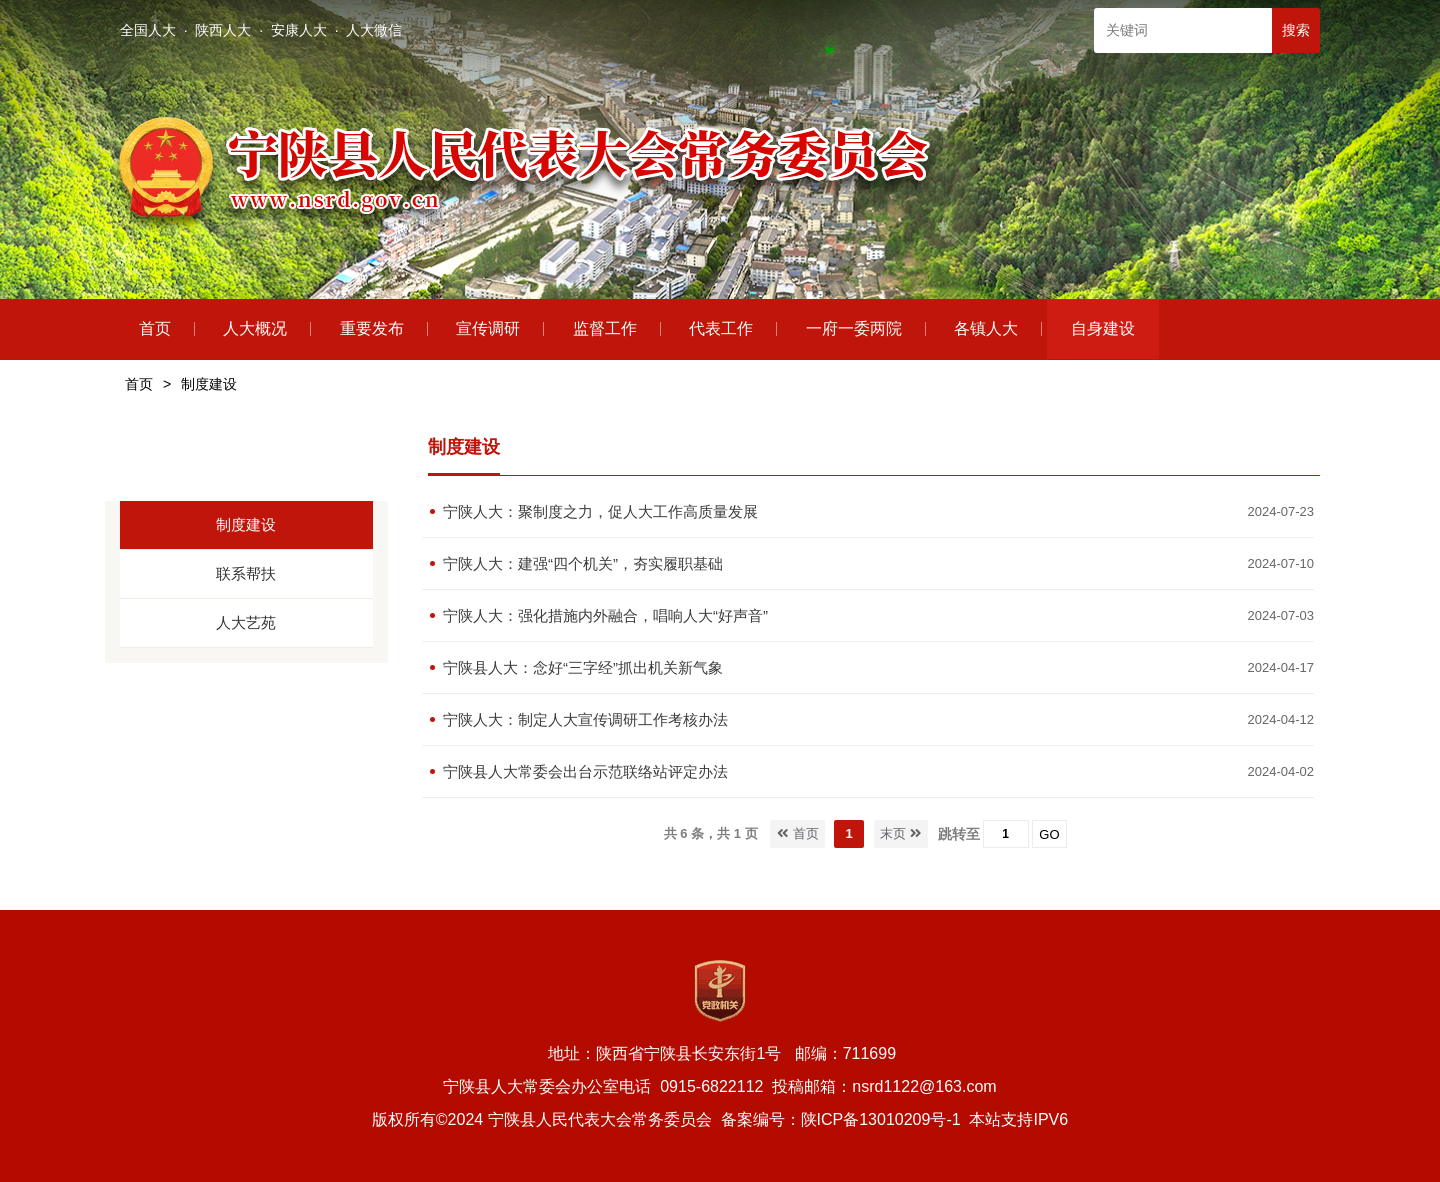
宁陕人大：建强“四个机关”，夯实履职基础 (583, 563)
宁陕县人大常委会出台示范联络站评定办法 (585, 771)
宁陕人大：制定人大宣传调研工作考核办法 (585, 719)
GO (1049, 834)
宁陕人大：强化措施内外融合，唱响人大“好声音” (605, 615)
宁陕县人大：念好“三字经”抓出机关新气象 (583, 667)
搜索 (1296, 30)
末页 (901, 833)
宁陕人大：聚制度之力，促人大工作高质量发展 (600, 511)
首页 (139, 384)
